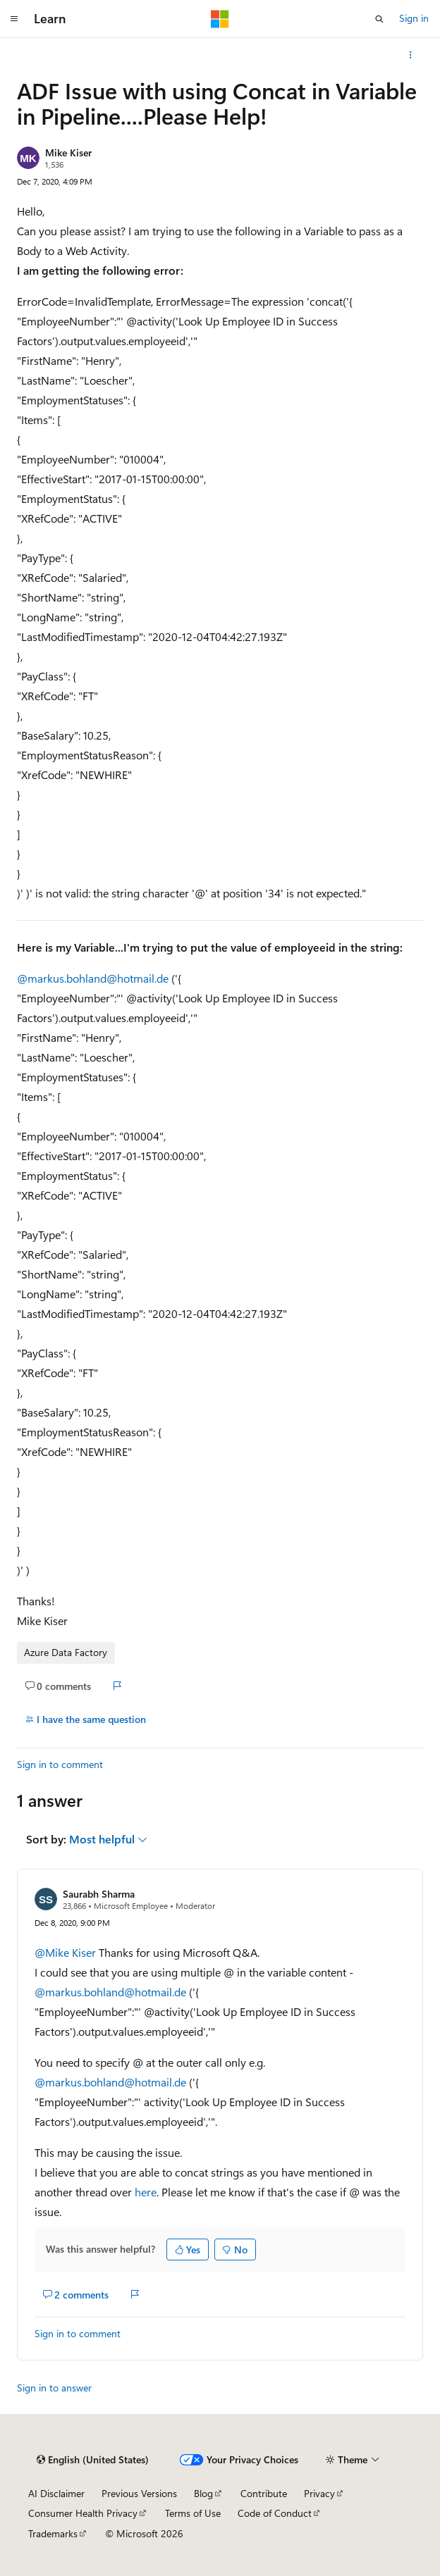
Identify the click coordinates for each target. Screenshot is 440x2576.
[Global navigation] (14, 19)
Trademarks (53, 2533)
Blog (203, 2493)
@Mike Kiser (67, 1952)
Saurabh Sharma (99, 1893)
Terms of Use (193, 2513)
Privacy (319, 2493)
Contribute (263, 2493)
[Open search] (379, 19)
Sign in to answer (54, 2387)
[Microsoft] (220, 19)
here (146, 2191)
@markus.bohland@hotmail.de (94, 978)
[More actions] (410, 55)
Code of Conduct (275, 2513)
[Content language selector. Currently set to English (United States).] (92, 2460)
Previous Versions (139, 2493)
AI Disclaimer (56, 2493)
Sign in (414, 18)
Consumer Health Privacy (83, 2513)
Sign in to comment (60, 1764)
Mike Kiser (68, 152)
